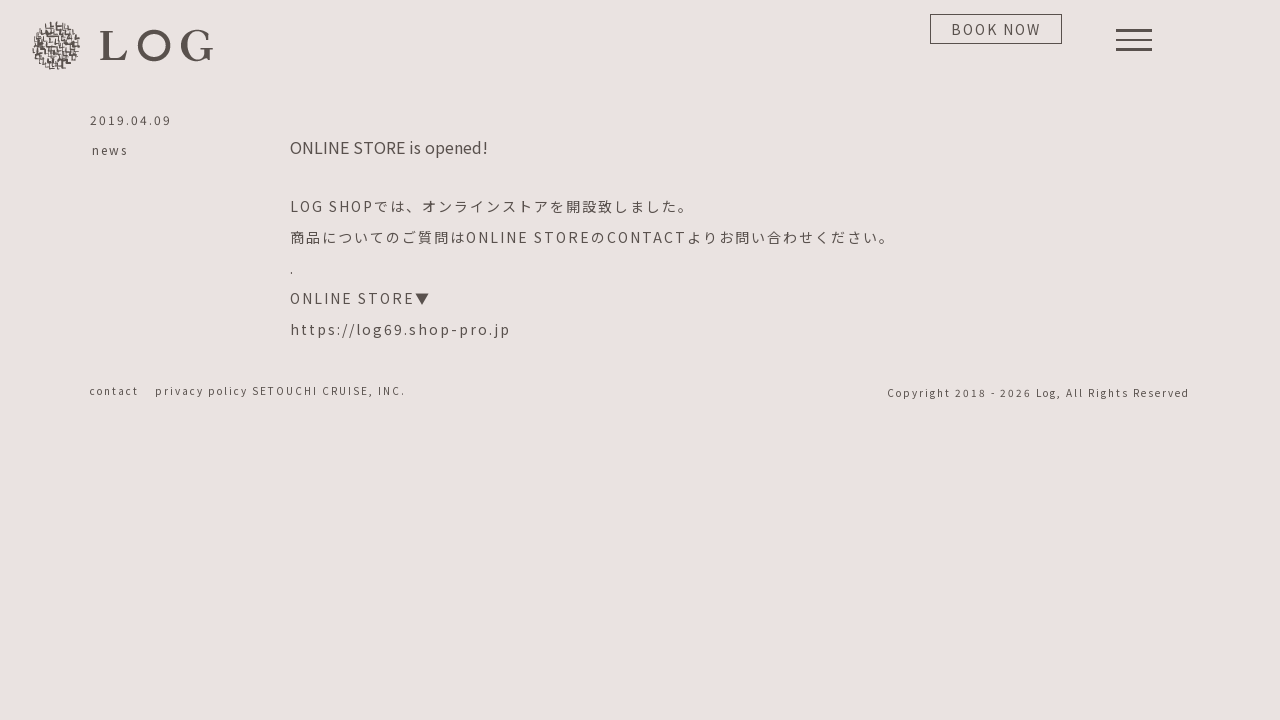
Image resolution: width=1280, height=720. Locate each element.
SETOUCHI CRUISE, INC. (329, 390)
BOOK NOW (996, 29)
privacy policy (203, 390)
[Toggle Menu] (1134, 40)
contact (120, 390)
